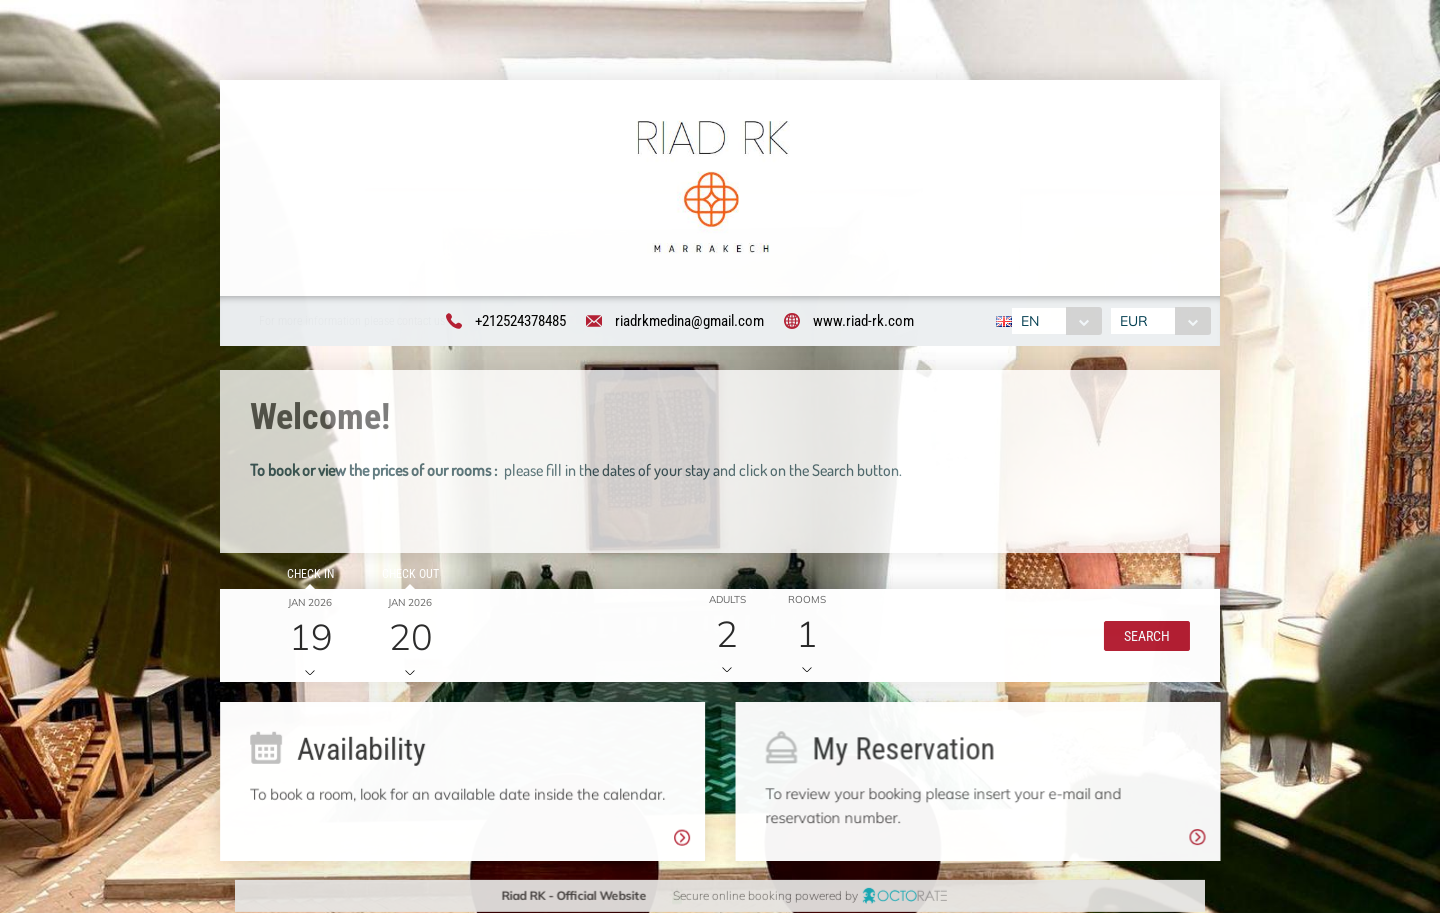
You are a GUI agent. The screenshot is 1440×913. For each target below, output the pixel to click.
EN (1027, 321)
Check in (306, 577)
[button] (1142, 639)
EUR (1137, 321)
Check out (406, 577)
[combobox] (1053, 321)
